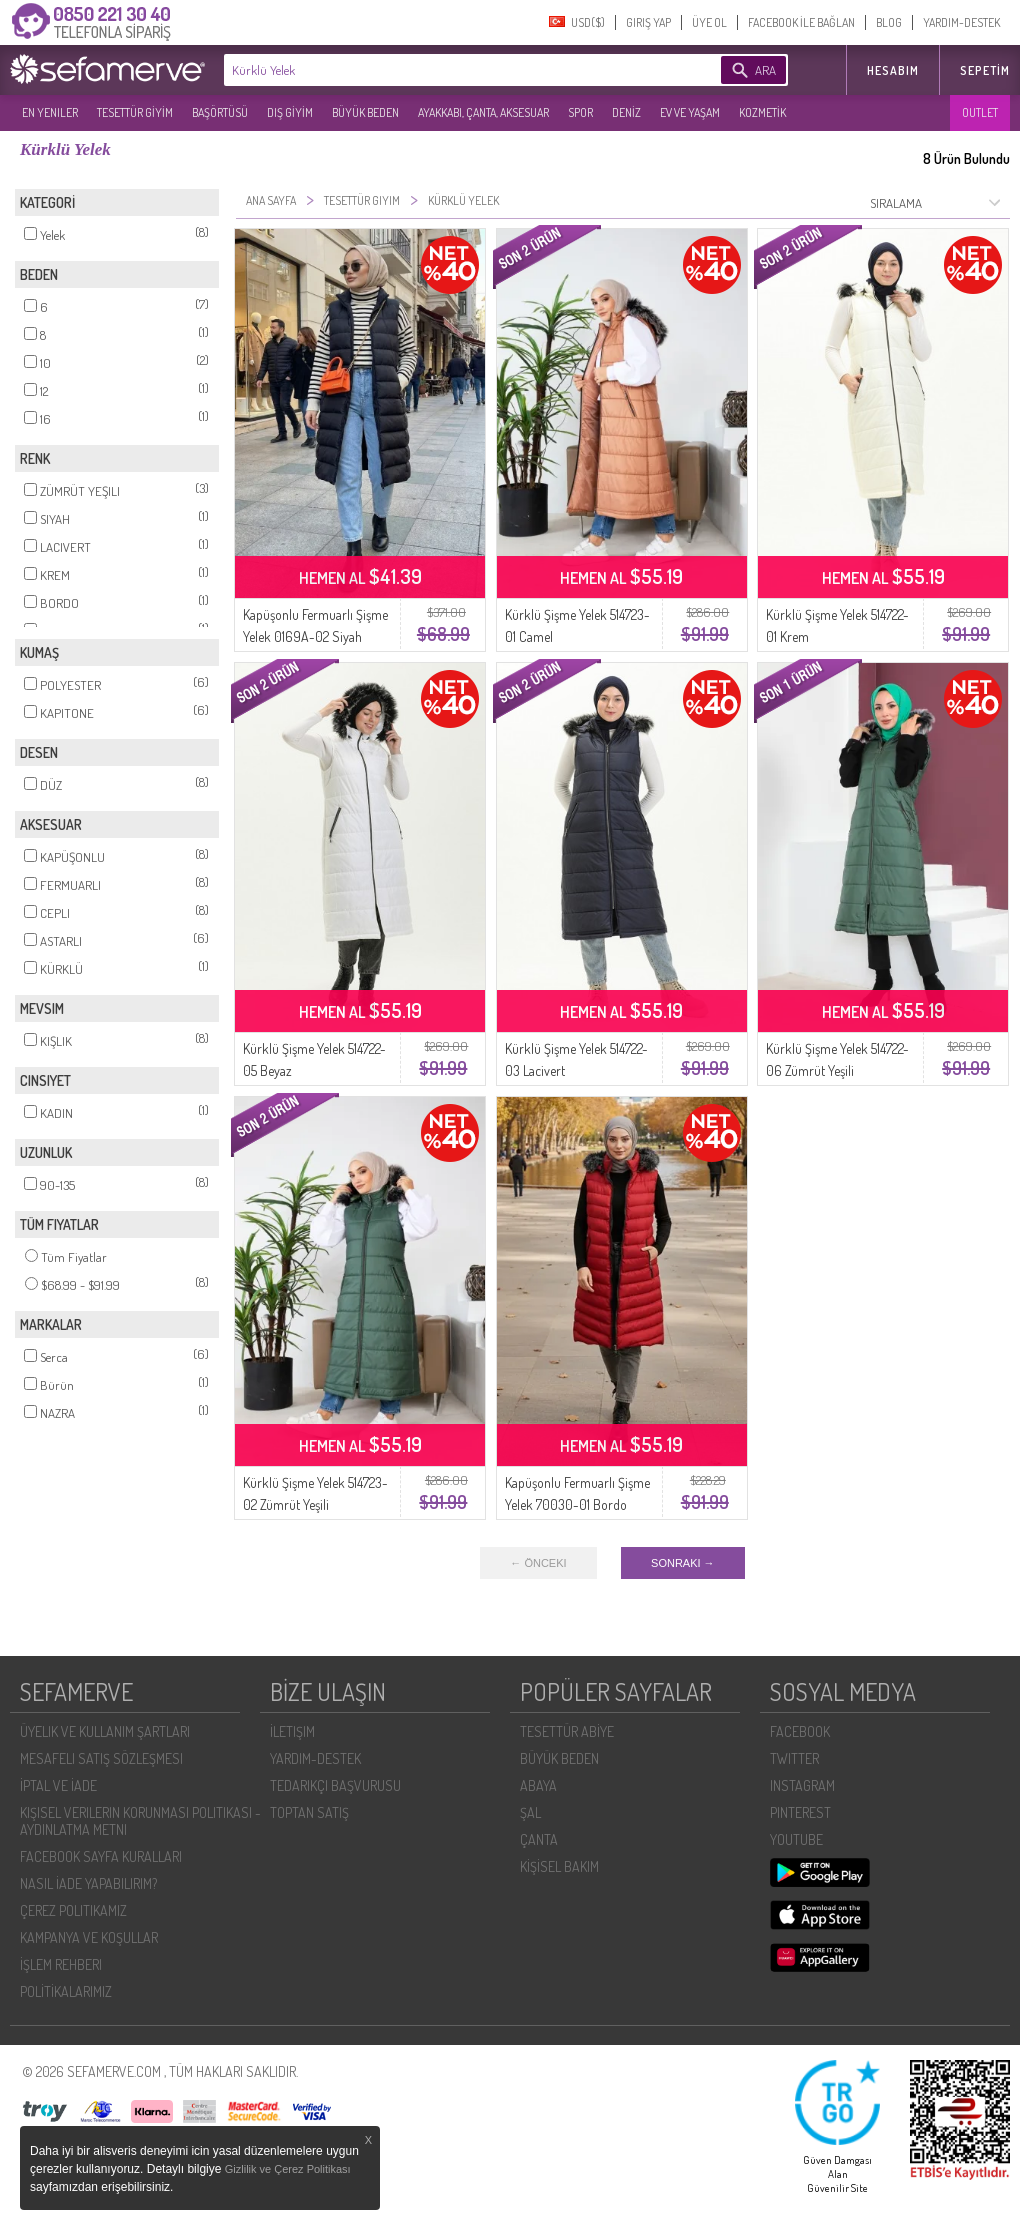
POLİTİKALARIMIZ (66, 1991)
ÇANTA (539, 1839)
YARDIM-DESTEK (961, 22)
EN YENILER (50, 112)
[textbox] (442, 70)
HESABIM (893, 70)
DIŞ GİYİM (290, 112)
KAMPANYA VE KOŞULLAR (89, 1937)
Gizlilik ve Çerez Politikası (288, 2169)
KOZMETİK (762, 112)
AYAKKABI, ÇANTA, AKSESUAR (483, 112)
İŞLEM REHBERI (61, 1964)
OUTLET (980, 112)
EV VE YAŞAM (690, 112)
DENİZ (626, 112)
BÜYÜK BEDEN (365, 112)
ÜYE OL (709, 22)
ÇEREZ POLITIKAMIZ (73, 1910)
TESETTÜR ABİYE (567, 1731)
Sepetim (985, 70)
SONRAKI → (683, 1563)
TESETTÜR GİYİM (135, 112)
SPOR (580, 112)
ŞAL (530, 1812)
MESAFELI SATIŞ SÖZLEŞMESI (101, 1758)
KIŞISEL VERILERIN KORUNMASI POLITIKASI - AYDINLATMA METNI (140, 1821)
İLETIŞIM (292, 1731)
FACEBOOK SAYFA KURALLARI (101, 1856)
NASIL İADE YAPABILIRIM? (88, 1883)
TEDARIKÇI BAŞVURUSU (335, 1785)
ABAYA (538, 1785)
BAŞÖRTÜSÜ (220, 112)
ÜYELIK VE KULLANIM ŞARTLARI (105, 1731)
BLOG (889, 22)
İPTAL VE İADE (58, 1785)
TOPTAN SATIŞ (309, 1812)
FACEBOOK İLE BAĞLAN (801, 22)
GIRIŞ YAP (648, 22)
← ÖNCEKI (538, 1563)
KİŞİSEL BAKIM (559, 1866)
